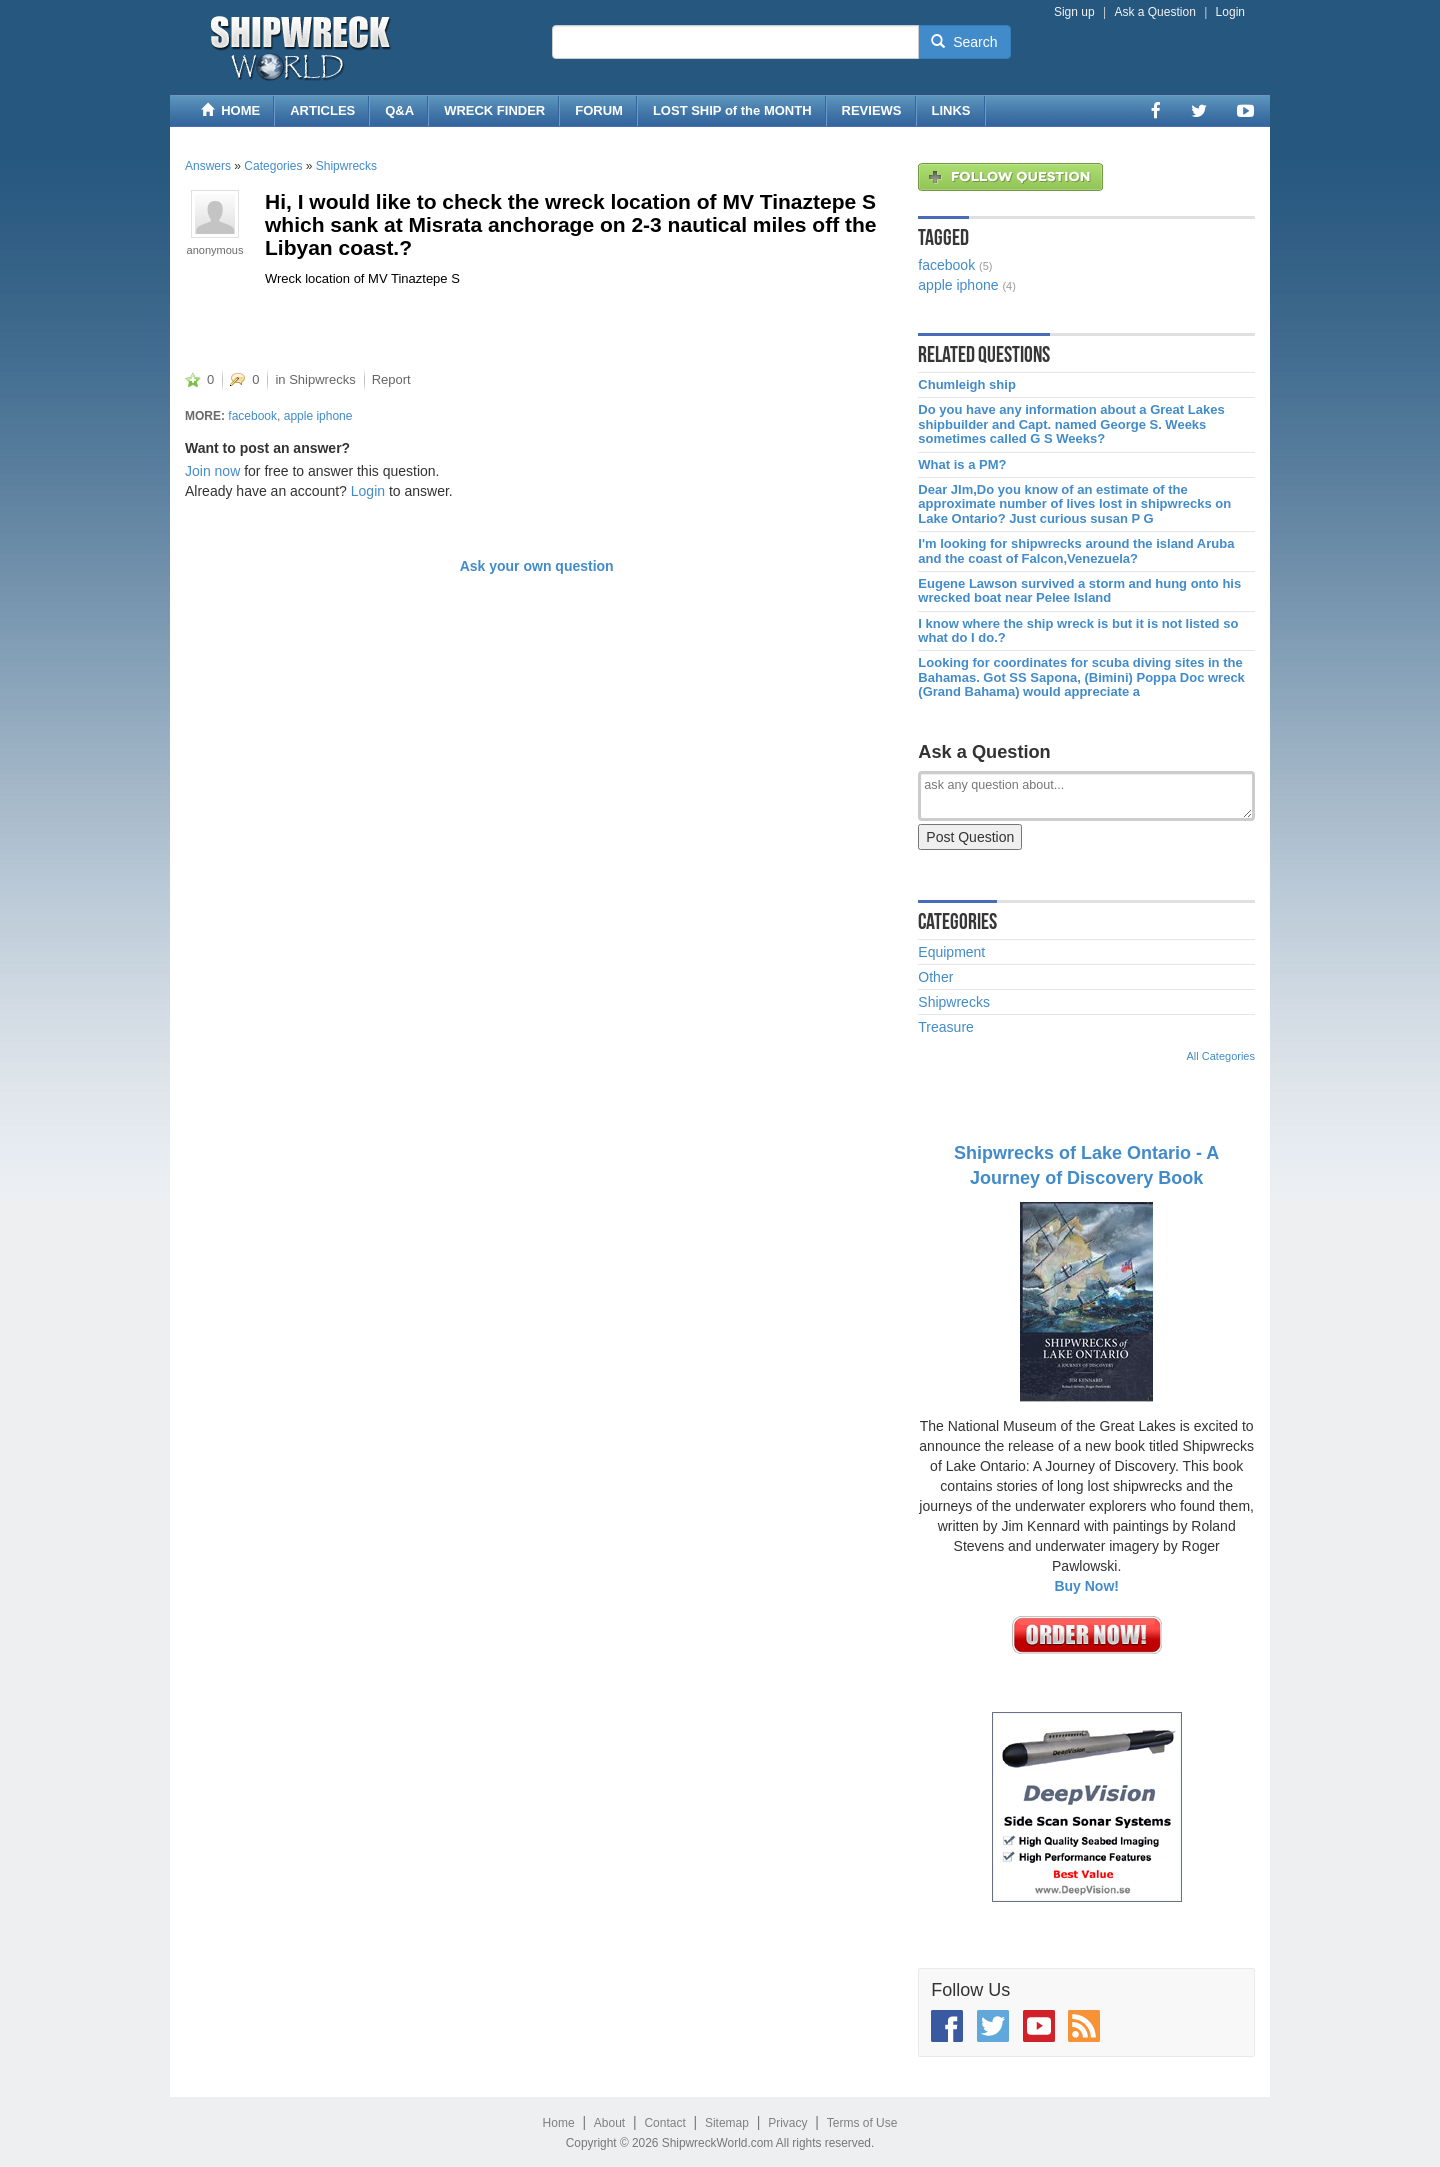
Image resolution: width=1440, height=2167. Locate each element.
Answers (208, 166)
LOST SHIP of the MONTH (732, 110)
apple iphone (318, 416)
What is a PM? (962, 465)
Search (964, 42)
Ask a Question (1154, 12)
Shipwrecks (346, 166)
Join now (212, 471)
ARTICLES (322, 110)
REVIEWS (872, 110)
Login (1230, 12)
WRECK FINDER (494, 110)
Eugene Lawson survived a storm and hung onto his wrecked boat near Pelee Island (1079, 591)
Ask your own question (537, 566)
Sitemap (727, 2123)
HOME (230, 110)
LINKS (951, 110)
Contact (664, 2123)
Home (559, 2123)
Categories (273, 166)
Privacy (787, 2123)
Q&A (399, 110)
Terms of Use (862, 2123)
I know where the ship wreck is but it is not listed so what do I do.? (1078, 631)
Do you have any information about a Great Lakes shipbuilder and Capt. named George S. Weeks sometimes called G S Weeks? (1071, 424)
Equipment (951, 952)
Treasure (946, 1027)
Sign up (1074, 12)
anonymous (215, 250)
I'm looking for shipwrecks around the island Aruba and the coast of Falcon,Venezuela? (1076, 551)
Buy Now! (1086, 1586)
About (609, 2123)
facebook (252, 416)
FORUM (599, 110)
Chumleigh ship (967, 385)
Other (935, 977)
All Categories (1221, 1056)
